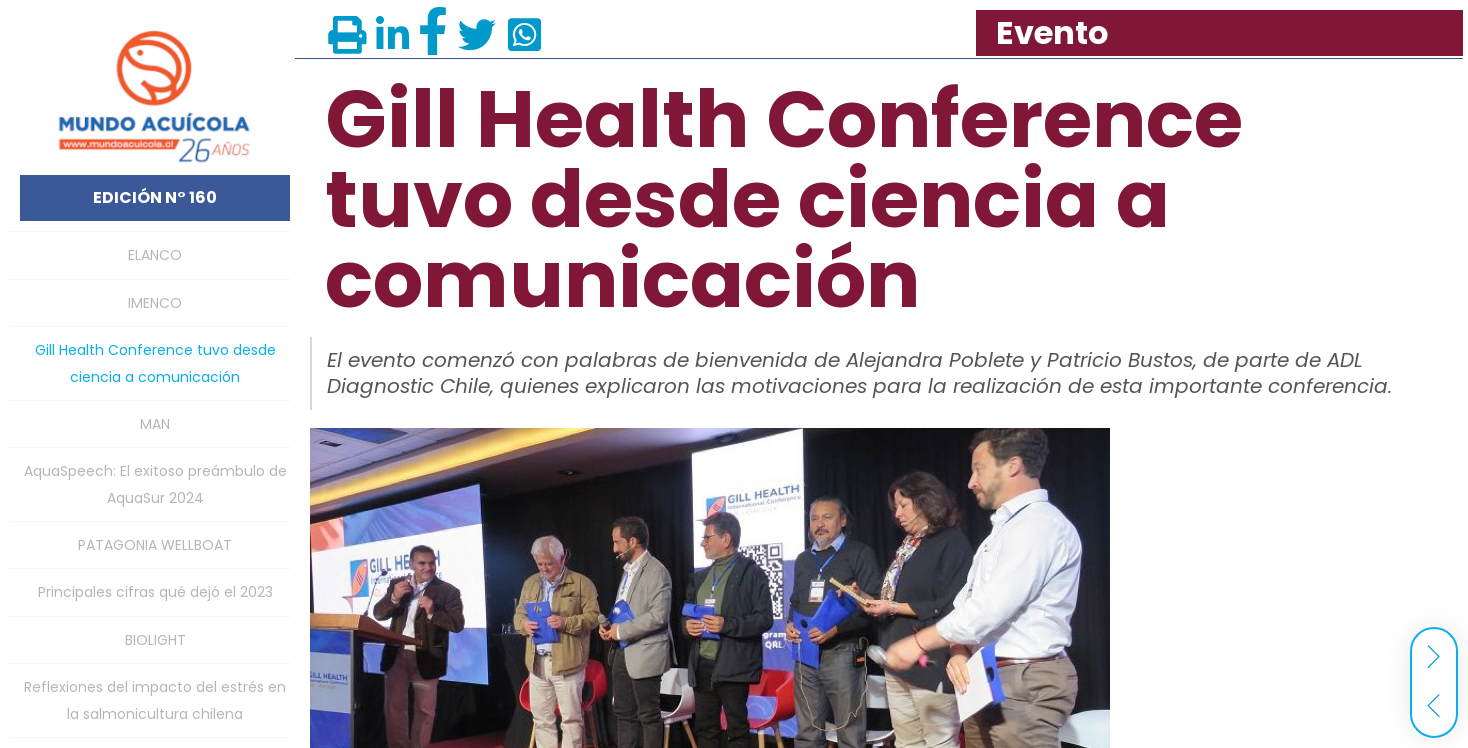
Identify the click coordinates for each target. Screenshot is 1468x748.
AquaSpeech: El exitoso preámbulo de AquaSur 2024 (155, 484)
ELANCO (155, 255)
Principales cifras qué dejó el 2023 (155, 592)
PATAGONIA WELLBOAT (155, 545)
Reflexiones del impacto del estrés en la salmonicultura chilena (155, 700)
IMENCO (155, 303)
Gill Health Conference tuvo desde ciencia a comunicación (155, 363)
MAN (155, 424)
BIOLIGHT (155, 640)
